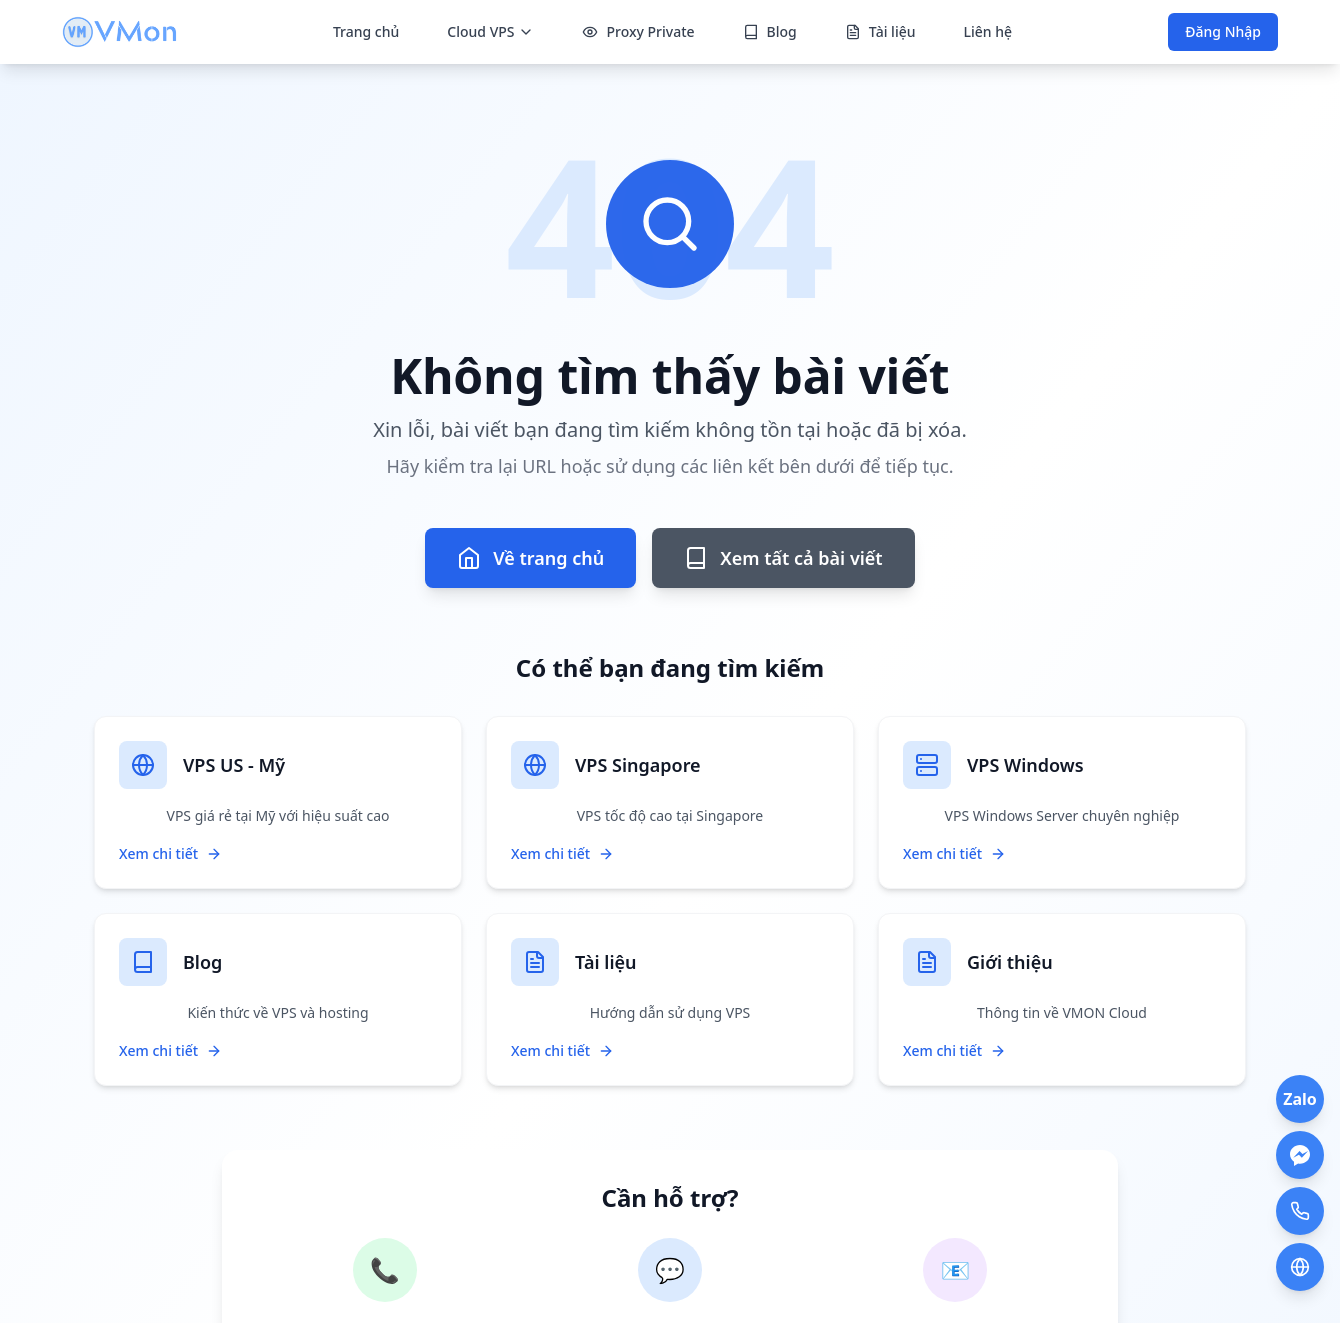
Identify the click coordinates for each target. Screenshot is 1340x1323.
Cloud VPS (490, 31)
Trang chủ (366, 31)
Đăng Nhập (1223, 31)
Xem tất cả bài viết (783, 558)
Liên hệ (987, 31)
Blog (770, 31)
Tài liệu (880, 31)
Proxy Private (638, 31)
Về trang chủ (530, 558)
